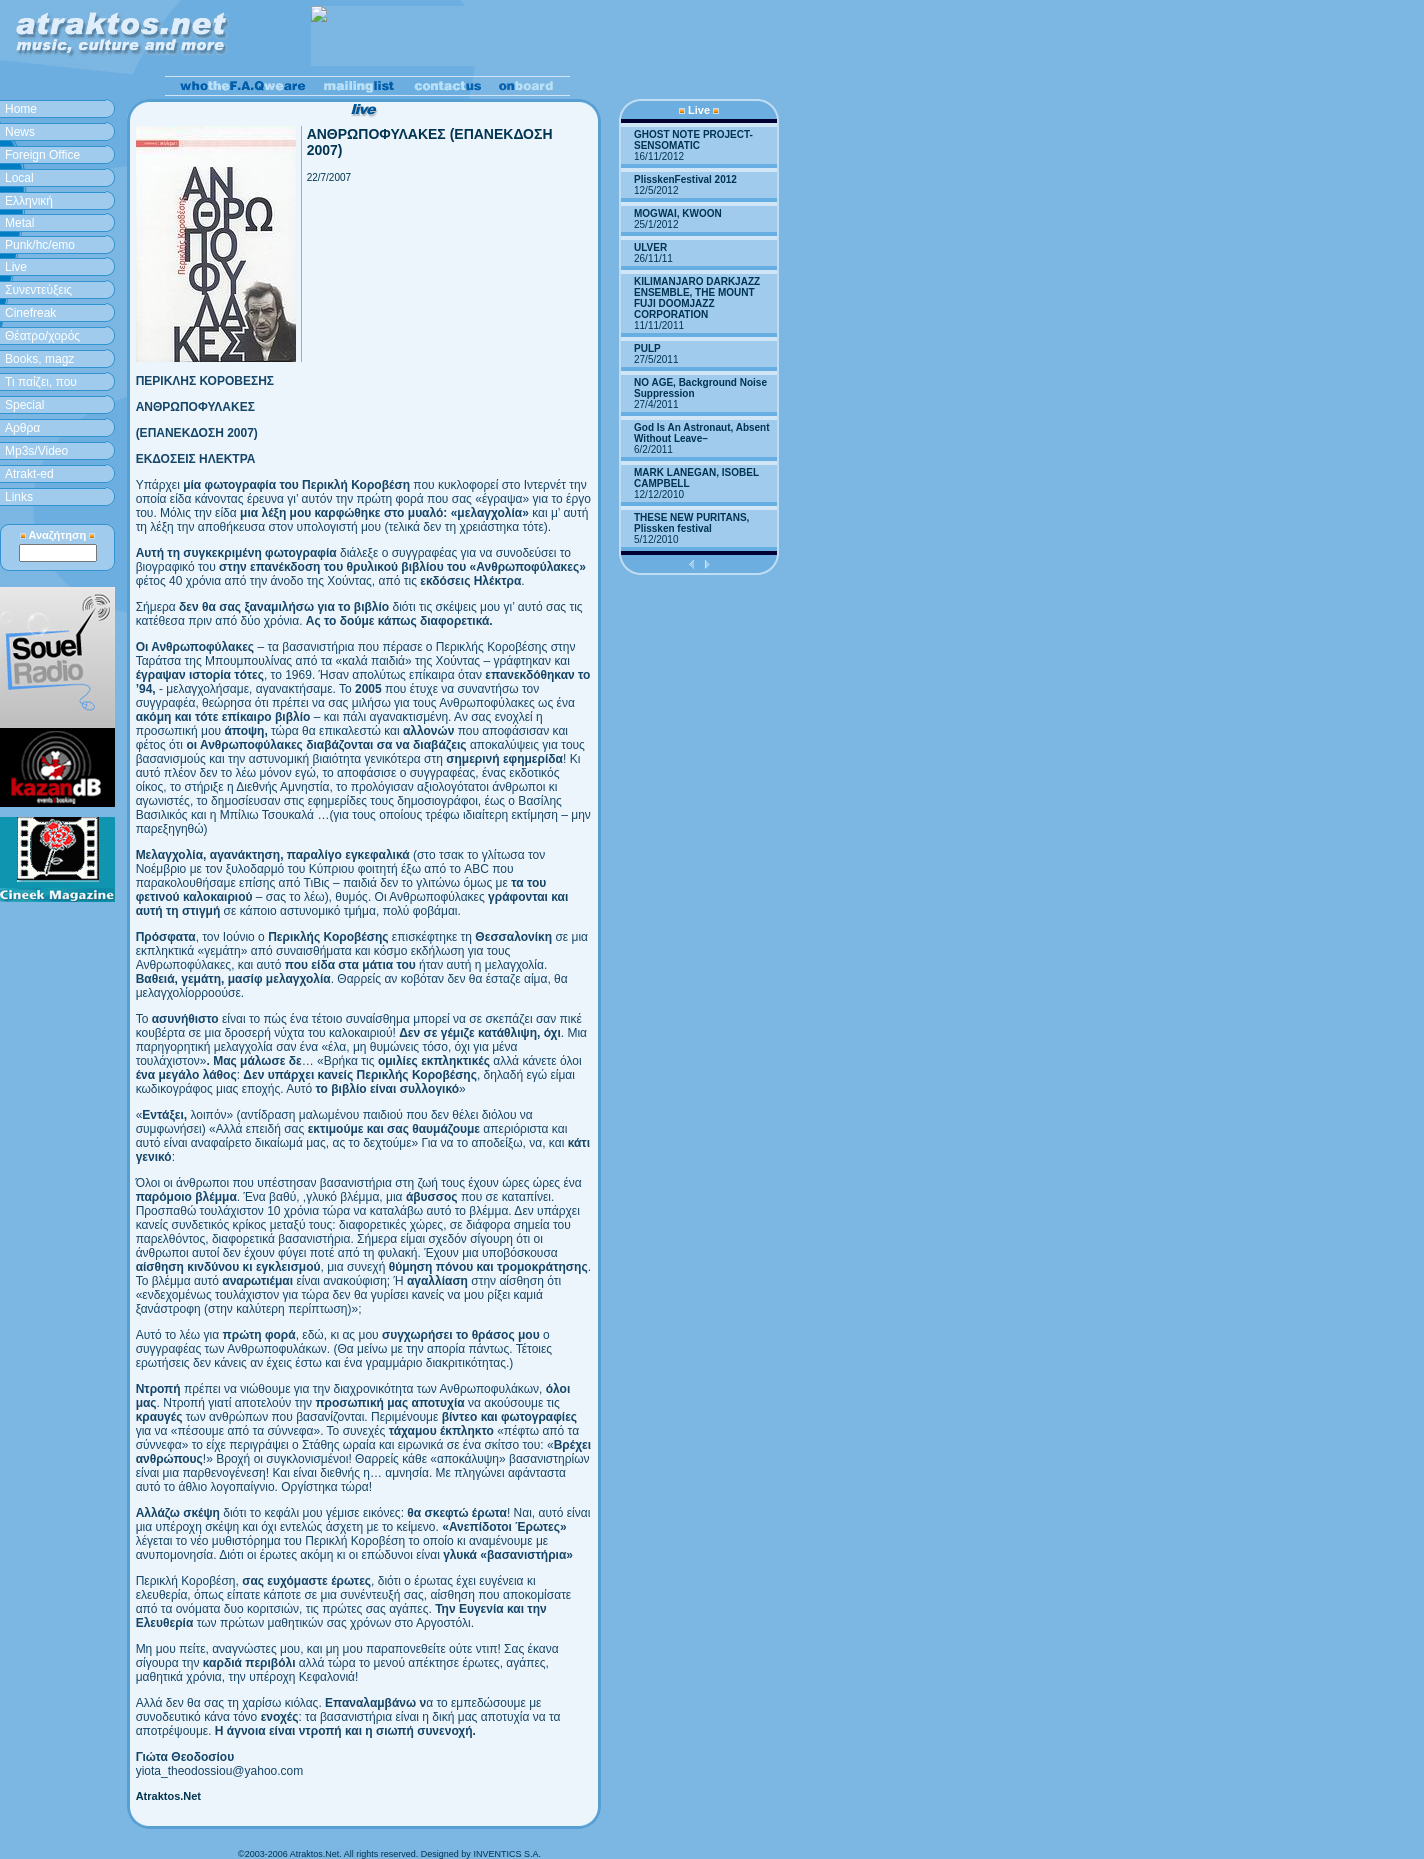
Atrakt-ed (29, 474)
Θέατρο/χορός (42, 336)
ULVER (650, 247)
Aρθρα (22, 428)
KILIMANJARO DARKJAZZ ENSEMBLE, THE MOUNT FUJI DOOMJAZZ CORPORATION (697, 298)
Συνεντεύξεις (38, 290)
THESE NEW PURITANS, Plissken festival (691, 523)
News (20, 132)
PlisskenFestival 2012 (685, 179)
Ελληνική (29, 201)
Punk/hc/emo (40, 245)
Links (19, 497)
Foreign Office (42, 155)
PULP (647, 348)
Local (19, 178)
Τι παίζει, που (41, 382)
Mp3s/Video (36, 451)
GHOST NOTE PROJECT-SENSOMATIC (693, 140)
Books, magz (39, 359)
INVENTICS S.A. (507, 1854)
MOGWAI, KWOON (678, 213)
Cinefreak (30, 313)
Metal (19, 223)
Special (24, 405)
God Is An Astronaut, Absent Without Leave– (702, 433)
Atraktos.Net (168, 1796)
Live (16, 267)
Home (21, 109)
